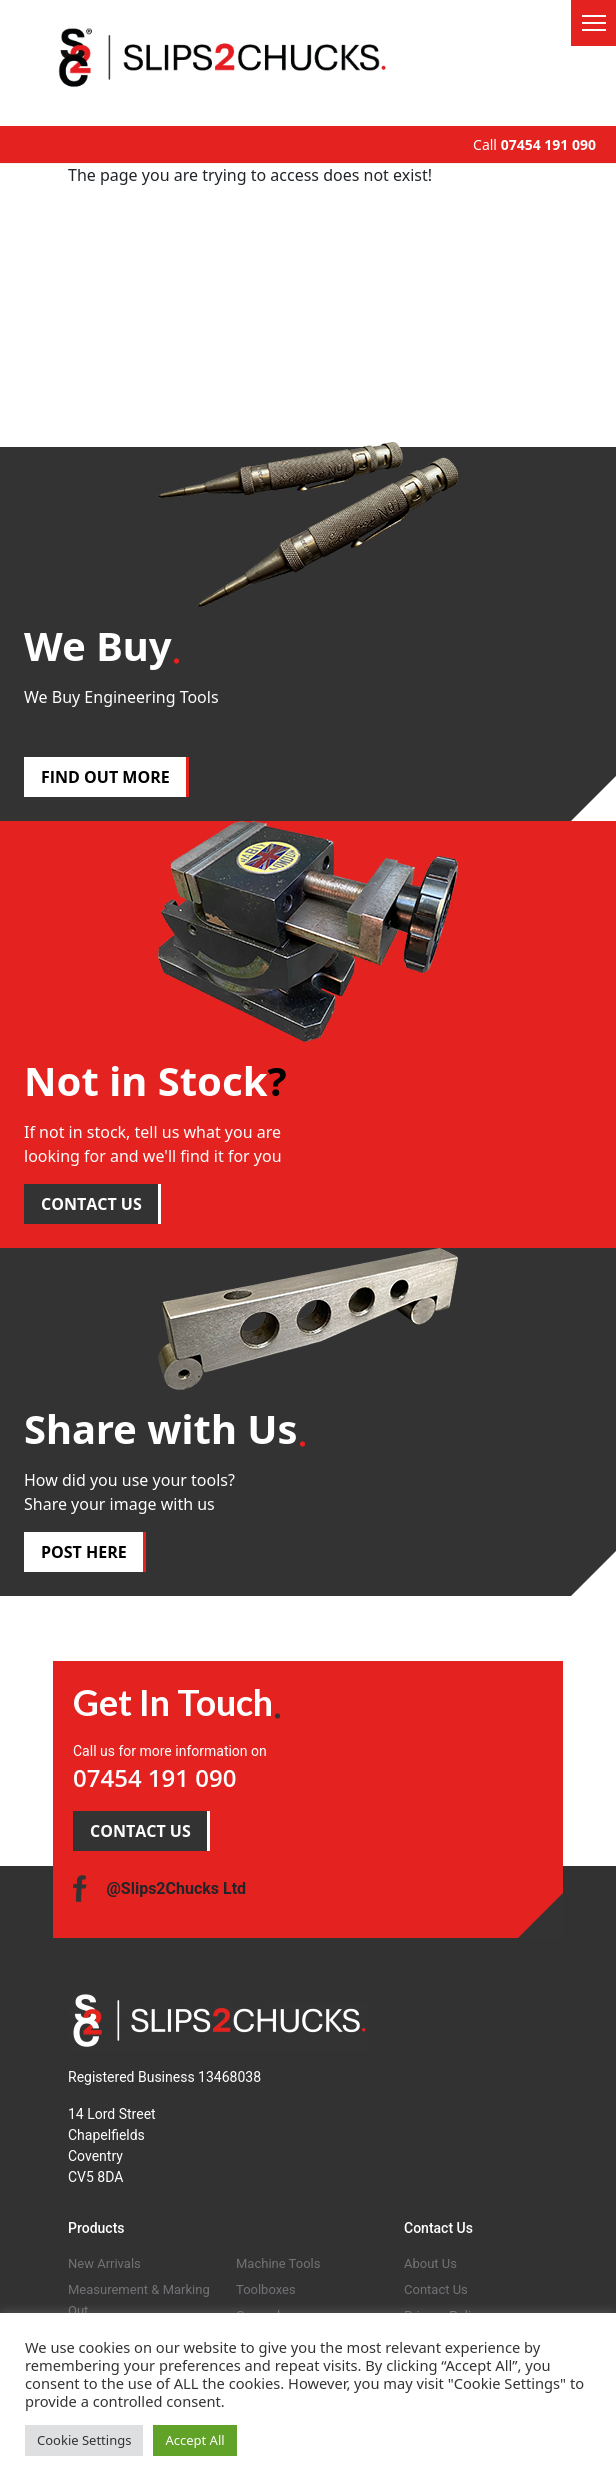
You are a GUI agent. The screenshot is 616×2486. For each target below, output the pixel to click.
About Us (430, 2263)
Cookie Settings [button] (84, 2440)
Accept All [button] (194, 2440)
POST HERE (84, 1552)
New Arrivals (104, 2263)
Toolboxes (266, 2289)
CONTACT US (91, 1204)
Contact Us (436, 2289)
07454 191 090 (548, 144)
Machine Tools (278, 2263)
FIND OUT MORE (105, 777)
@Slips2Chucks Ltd (176, 1888)
